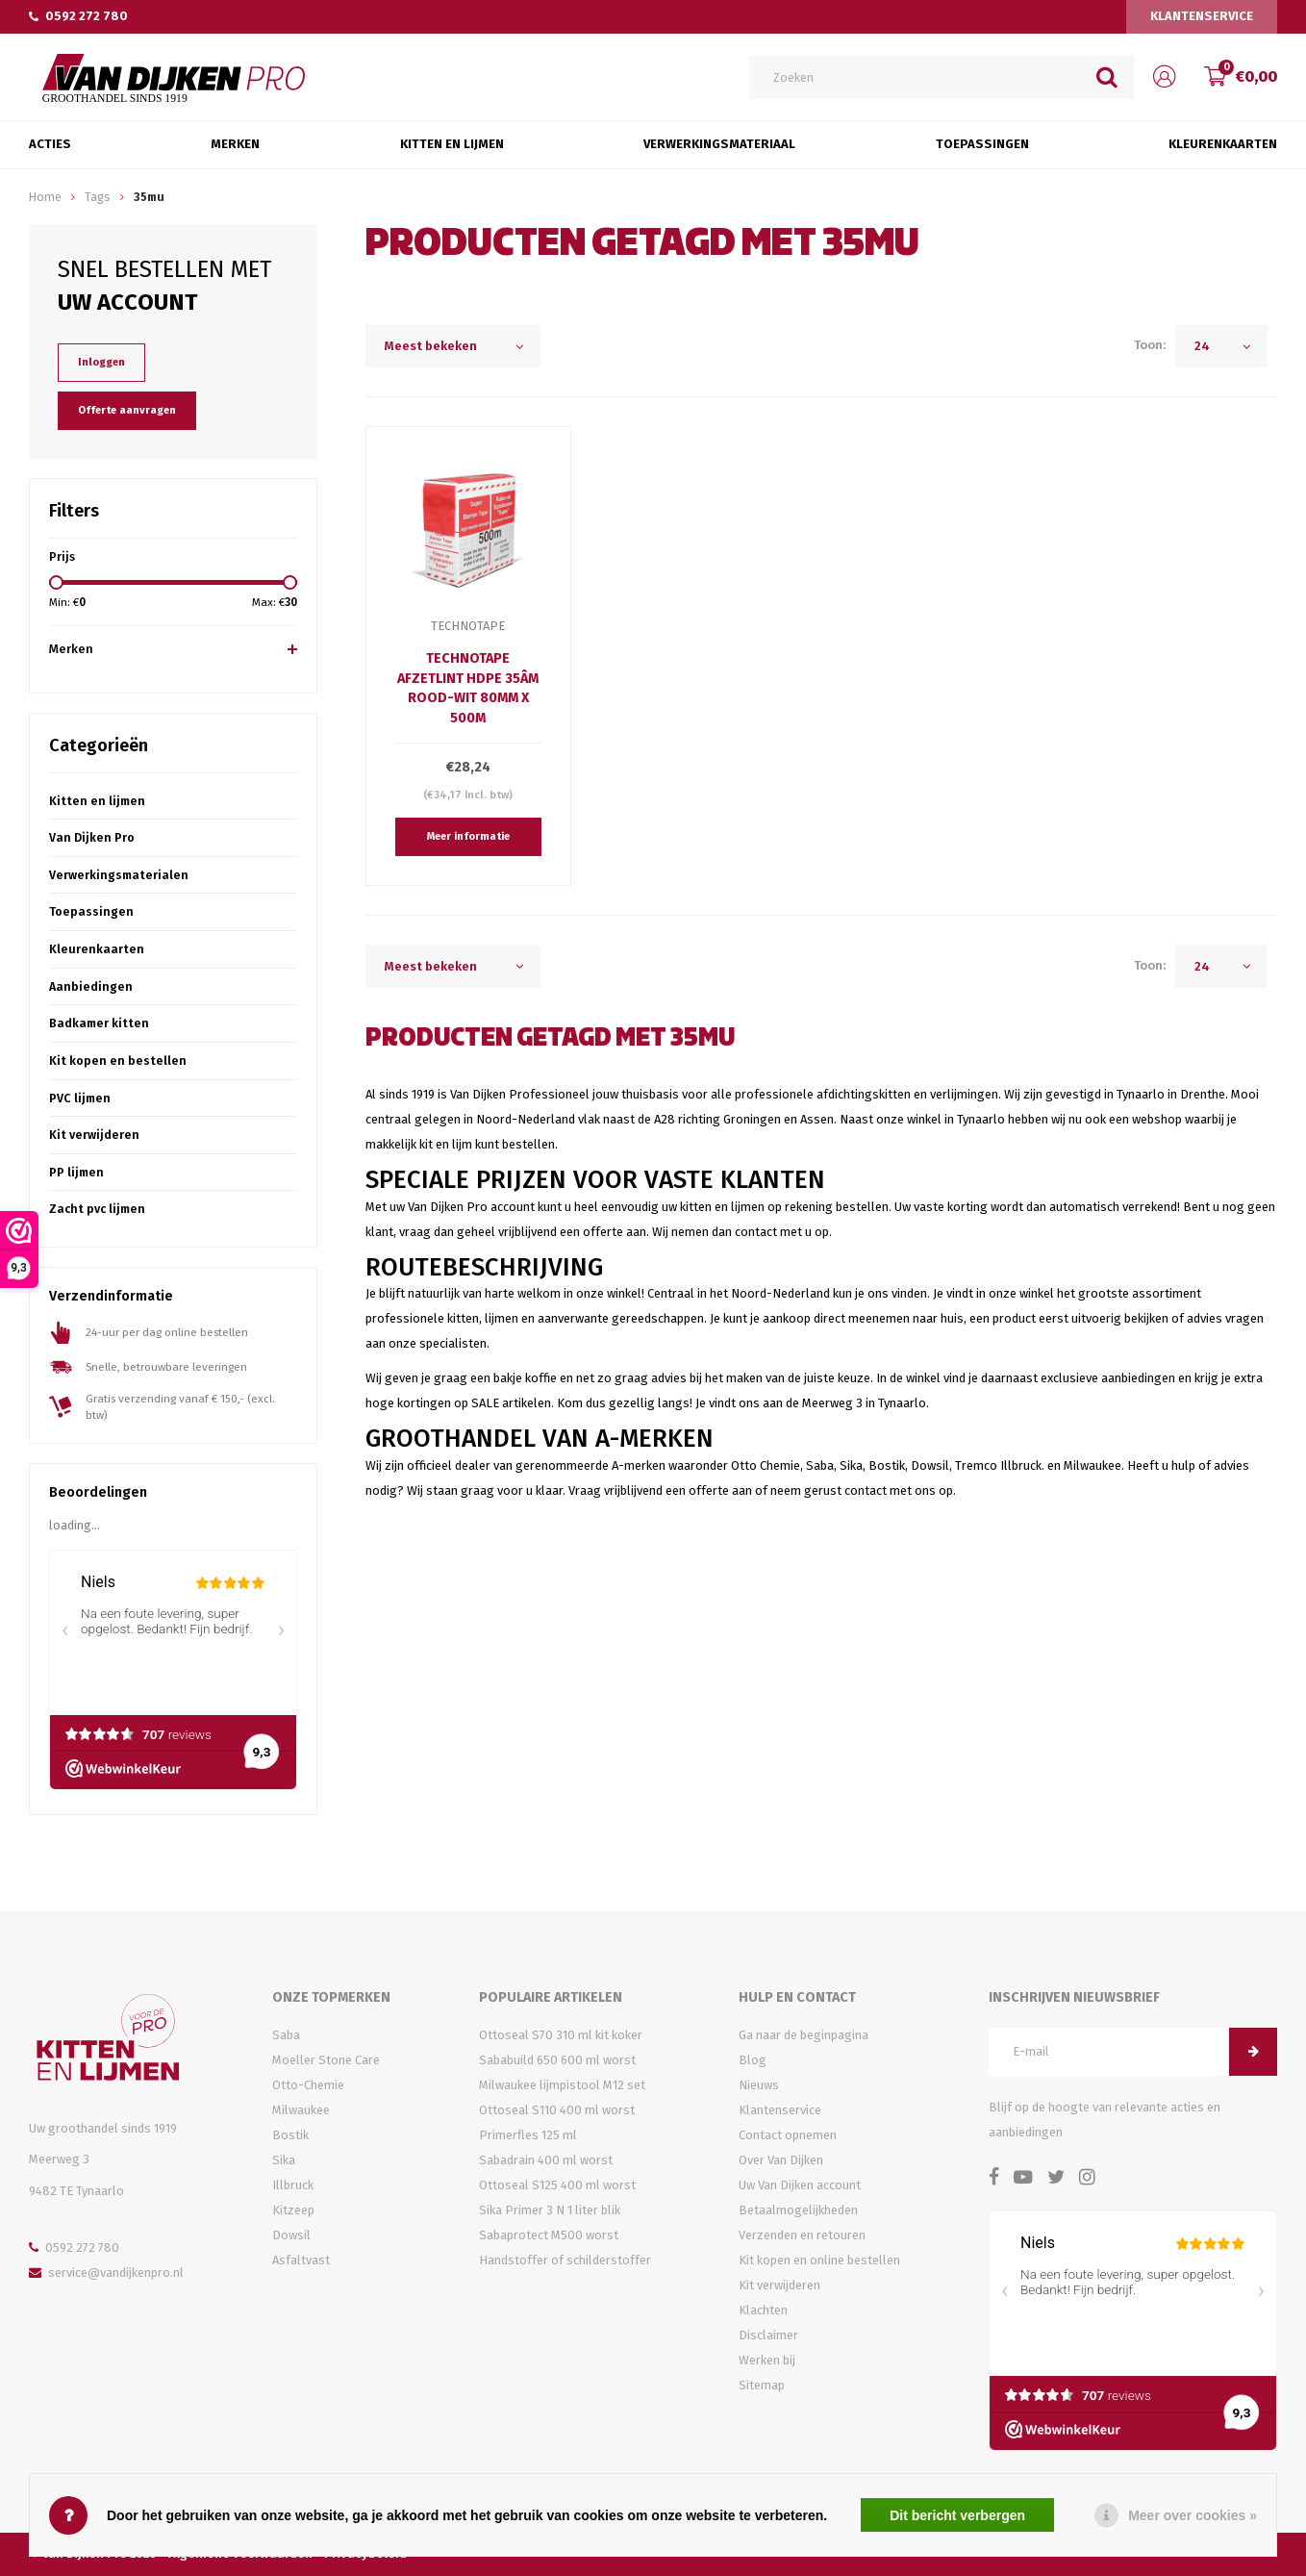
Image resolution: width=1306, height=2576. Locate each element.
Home (45, 196)
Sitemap (762, 2385)
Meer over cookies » (1192, 2515)
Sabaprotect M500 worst (548, 2235)
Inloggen (101, 362)
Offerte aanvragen (127, 410)
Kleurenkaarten (1222, 144)
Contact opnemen (788, 2135)
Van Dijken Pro (92, 837)
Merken (235, 144)
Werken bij (767, 2360)
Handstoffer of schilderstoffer (565, 2260)
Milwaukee (301, 2110)
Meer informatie (468, 836)
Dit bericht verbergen (957, 2515)
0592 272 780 (78, 16)
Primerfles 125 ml (528, 2135)
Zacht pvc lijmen (97, 1208)
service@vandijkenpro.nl (106, 2272)
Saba (286, 2035)
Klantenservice (1201, 16)
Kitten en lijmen (97, 801)
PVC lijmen (80, 1098)
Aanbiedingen (91, 986)
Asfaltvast (301, 2260)
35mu (149, 196)
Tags (98, 196)
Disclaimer (768, 2335)
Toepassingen (982, 144)
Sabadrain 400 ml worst (546, 2160)
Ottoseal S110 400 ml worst (557, 2110)
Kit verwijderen (94, 1134)
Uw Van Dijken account (800, 2185)
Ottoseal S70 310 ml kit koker (560, 2035)
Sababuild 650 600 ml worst (557, 2060)
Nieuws (759, 2085)
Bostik (290, 2135)
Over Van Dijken (781, 2160)
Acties (50, 144)
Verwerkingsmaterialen (118, 875)
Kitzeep (293, 2210)
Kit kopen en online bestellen (819, 2260)
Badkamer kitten (99, 1023)
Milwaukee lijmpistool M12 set (562, 2085)
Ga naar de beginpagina (803, 2035)
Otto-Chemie (308, 2085)
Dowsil (291, 2235)
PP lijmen (76, 1172)
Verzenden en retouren (802, 2235)
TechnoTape (468, 626)
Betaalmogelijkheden (798, 2210)
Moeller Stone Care (326, 2060)
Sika (283, 2160)
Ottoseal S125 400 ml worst (557, 2185)
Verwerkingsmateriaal (719, 144)
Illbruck (293, 2185)
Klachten (763, 2310)
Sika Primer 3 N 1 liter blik (549, 2210)
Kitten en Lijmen (452, 144)
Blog (752, 2060)
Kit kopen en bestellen (118, 1060)
